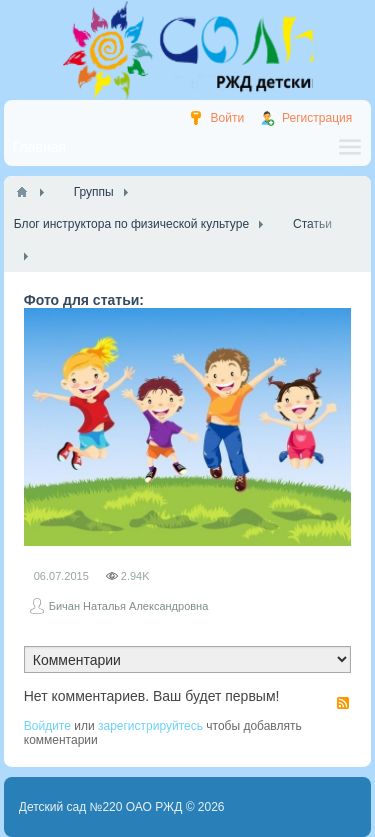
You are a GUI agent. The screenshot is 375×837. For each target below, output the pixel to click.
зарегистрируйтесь (150, 726)
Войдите (47, 726)
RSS (343, 703)
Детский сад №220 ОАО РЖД (101, 807)
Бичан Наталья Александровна (129, 606)
